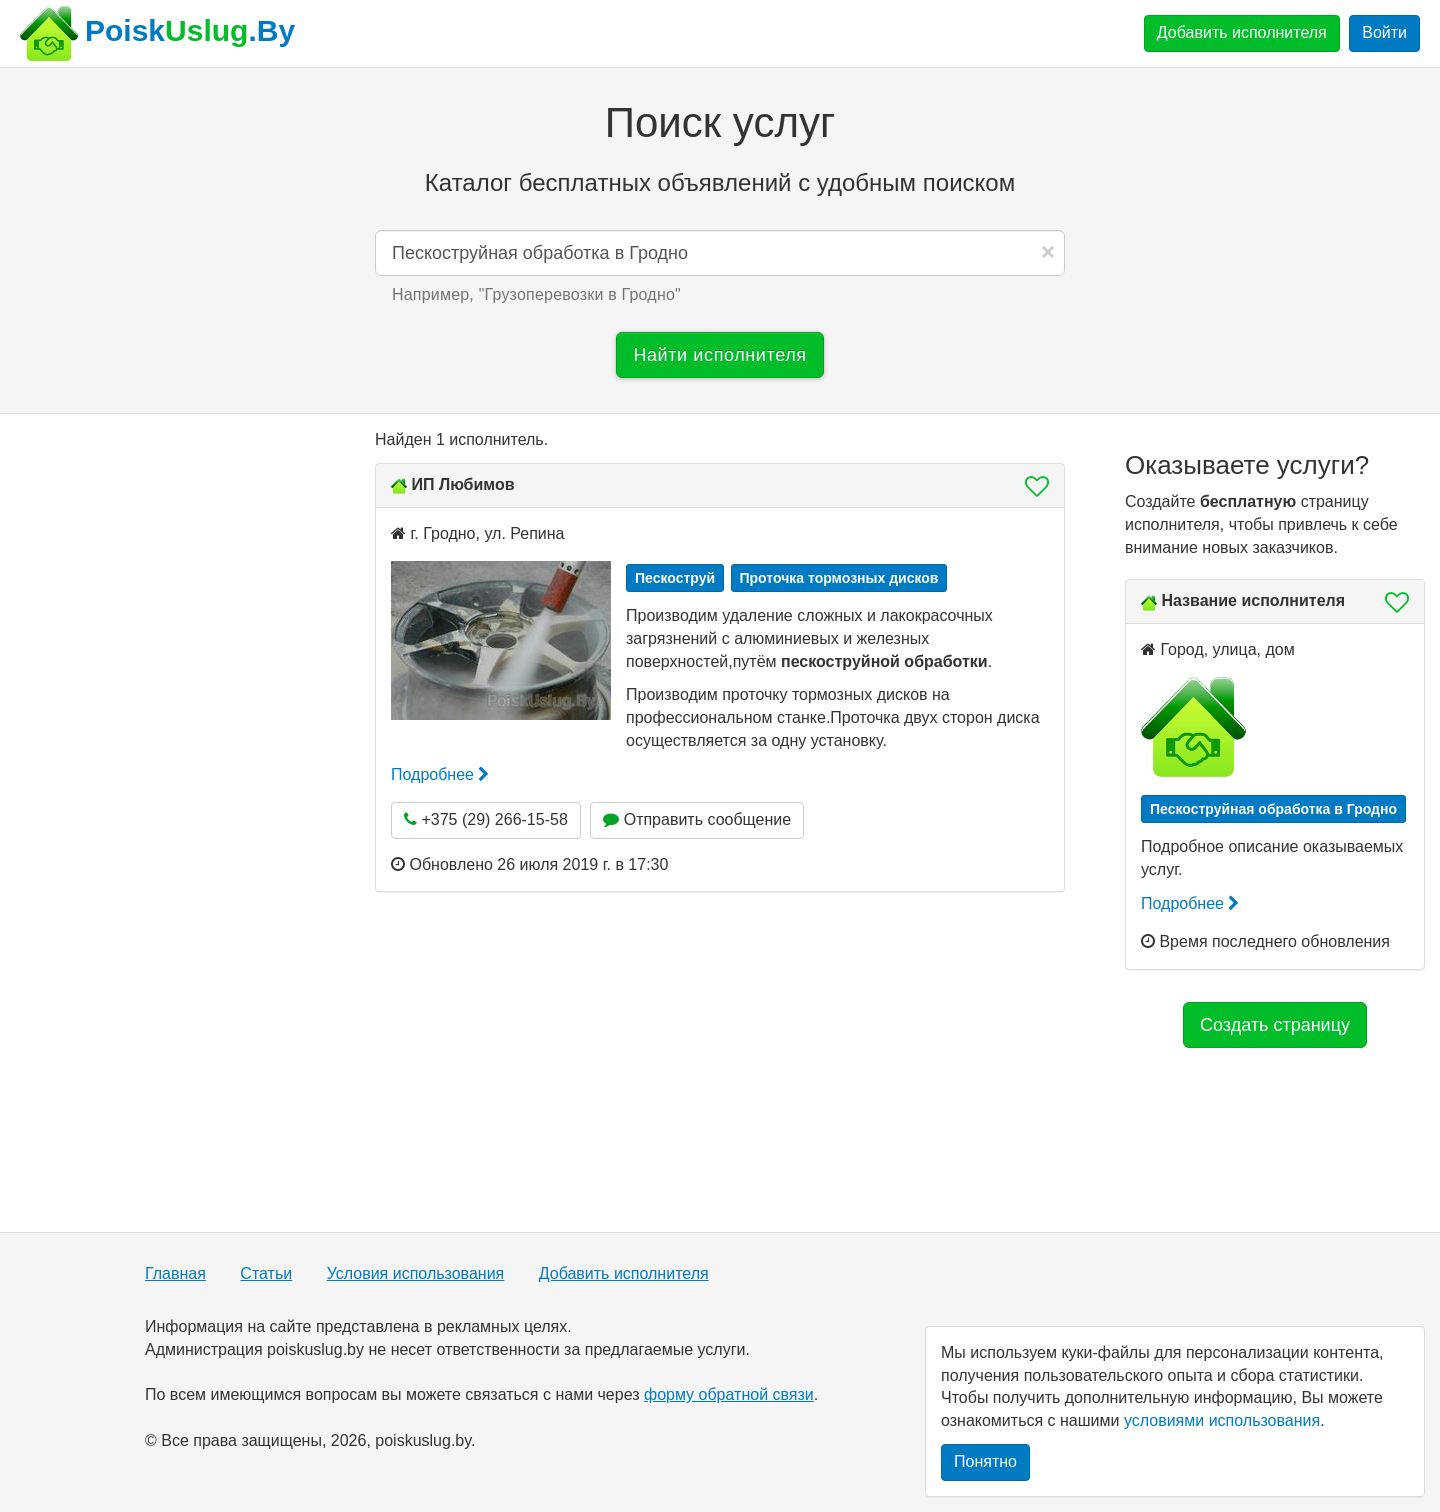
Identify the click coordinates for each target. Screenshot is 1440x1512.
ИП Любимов (462, 484)
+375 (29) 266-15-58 (486, 819)
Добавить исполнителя (1242, 32)
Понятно (985, 1461)
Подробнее (440, 774)
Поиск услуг (720, 122)
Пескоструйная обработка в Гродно (1273, 809)
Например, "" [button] (536, 294)
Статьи (266, 1273)
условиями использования (1222, 1420)
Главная (175, 1273)
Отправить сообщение (697, 819)
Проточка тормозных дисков (839, 578)
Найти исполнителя (719, 355)
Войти (1384, 32)
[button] (1031, 486)
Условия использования (416, 1273)
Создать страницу (1275, 1025)
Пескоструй (675, 578)
